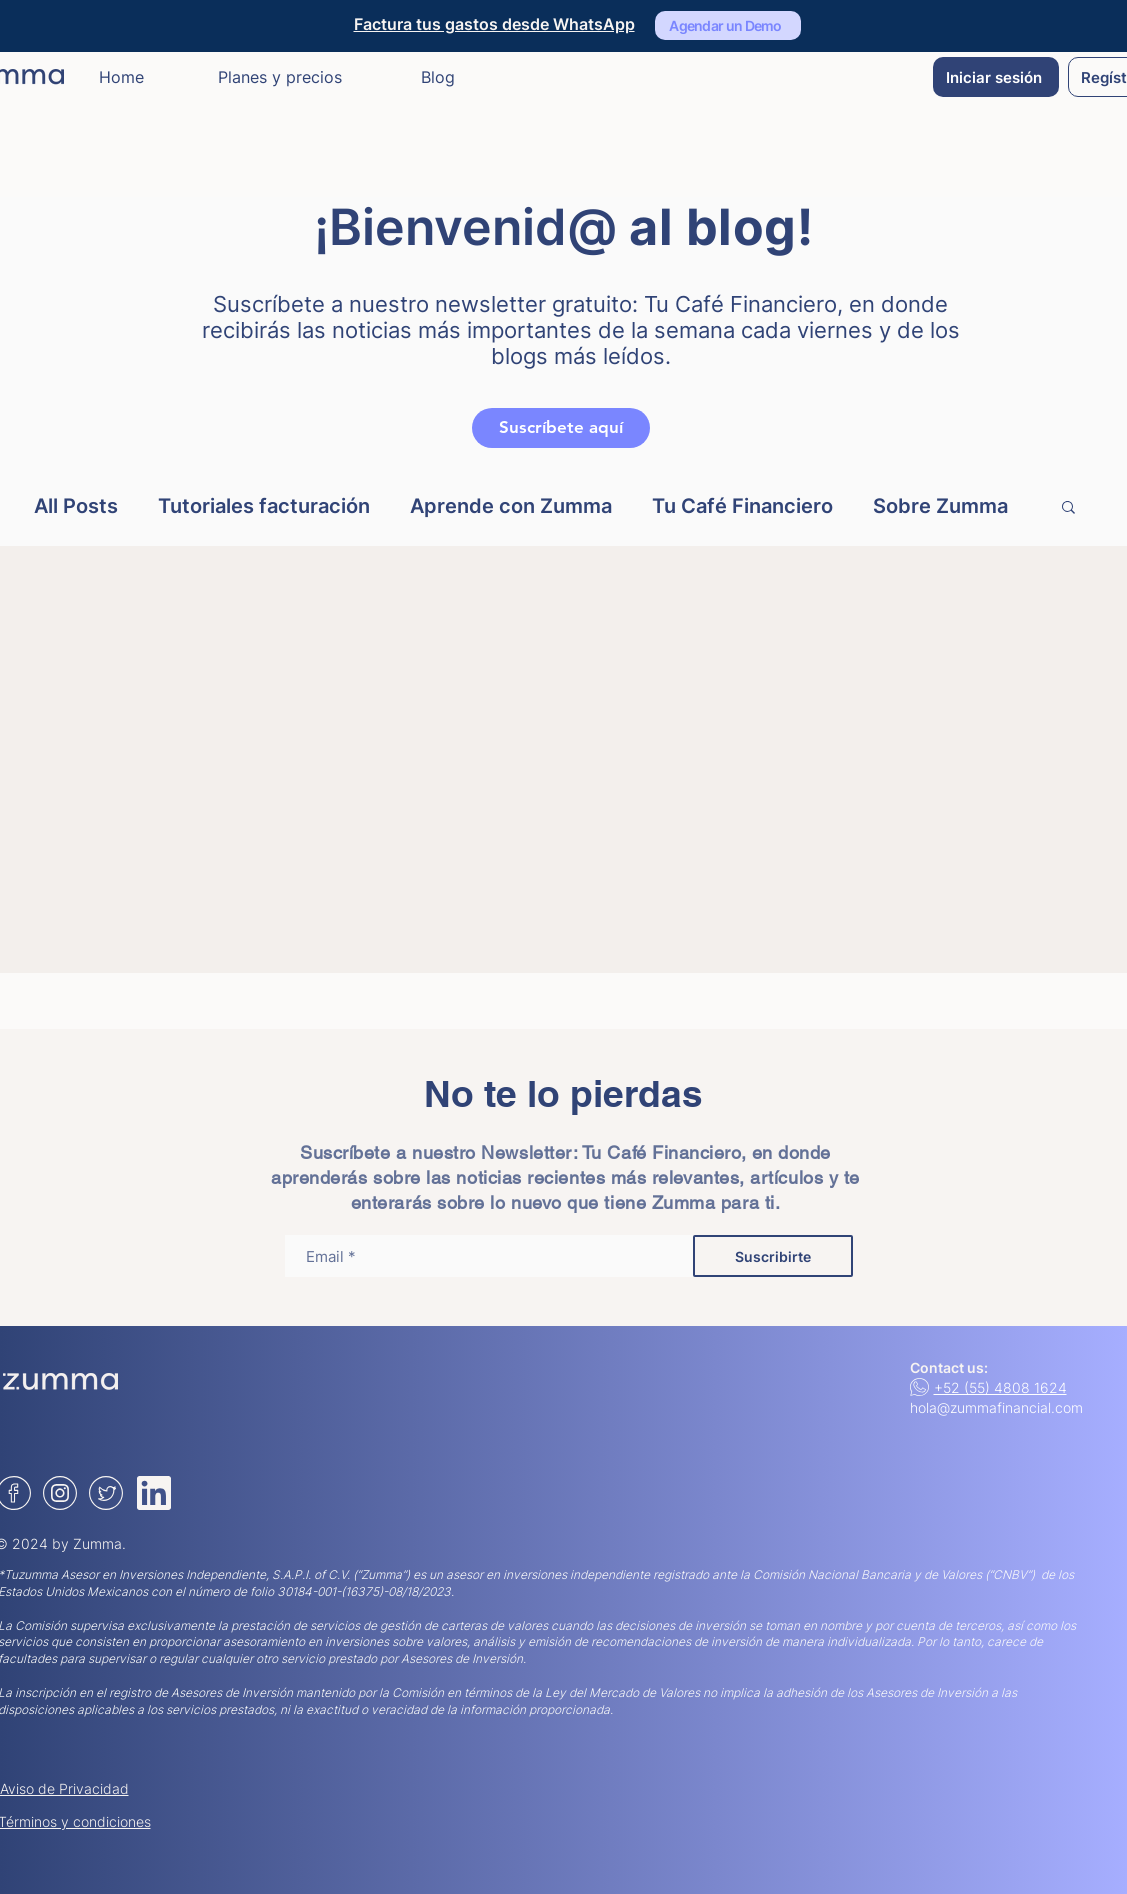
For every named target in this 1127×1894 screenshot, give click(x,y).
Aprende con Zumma (511, 506)
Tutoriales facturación (264, 506)
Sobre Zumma (940, 506)
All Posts (76, 506)
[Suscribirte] (773, 1256)
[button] (1068, 508)
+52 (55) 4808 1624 (1000, 1387)
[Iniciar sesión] (996, 77)
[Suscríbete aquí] (561, 428)
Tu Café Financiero (742, 506)
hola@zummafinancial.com (996, 1407)
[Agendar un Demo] (728, 25)
